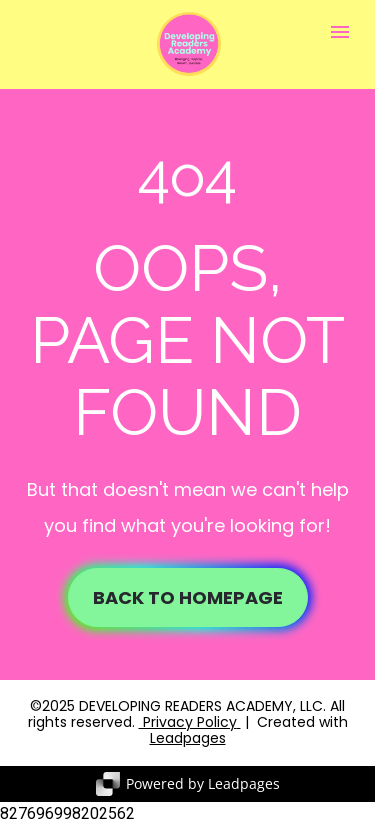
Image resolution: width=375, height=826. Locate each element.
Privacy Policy (188, 722)
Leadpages (188, 738)
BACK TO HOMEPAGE (188, 597)
